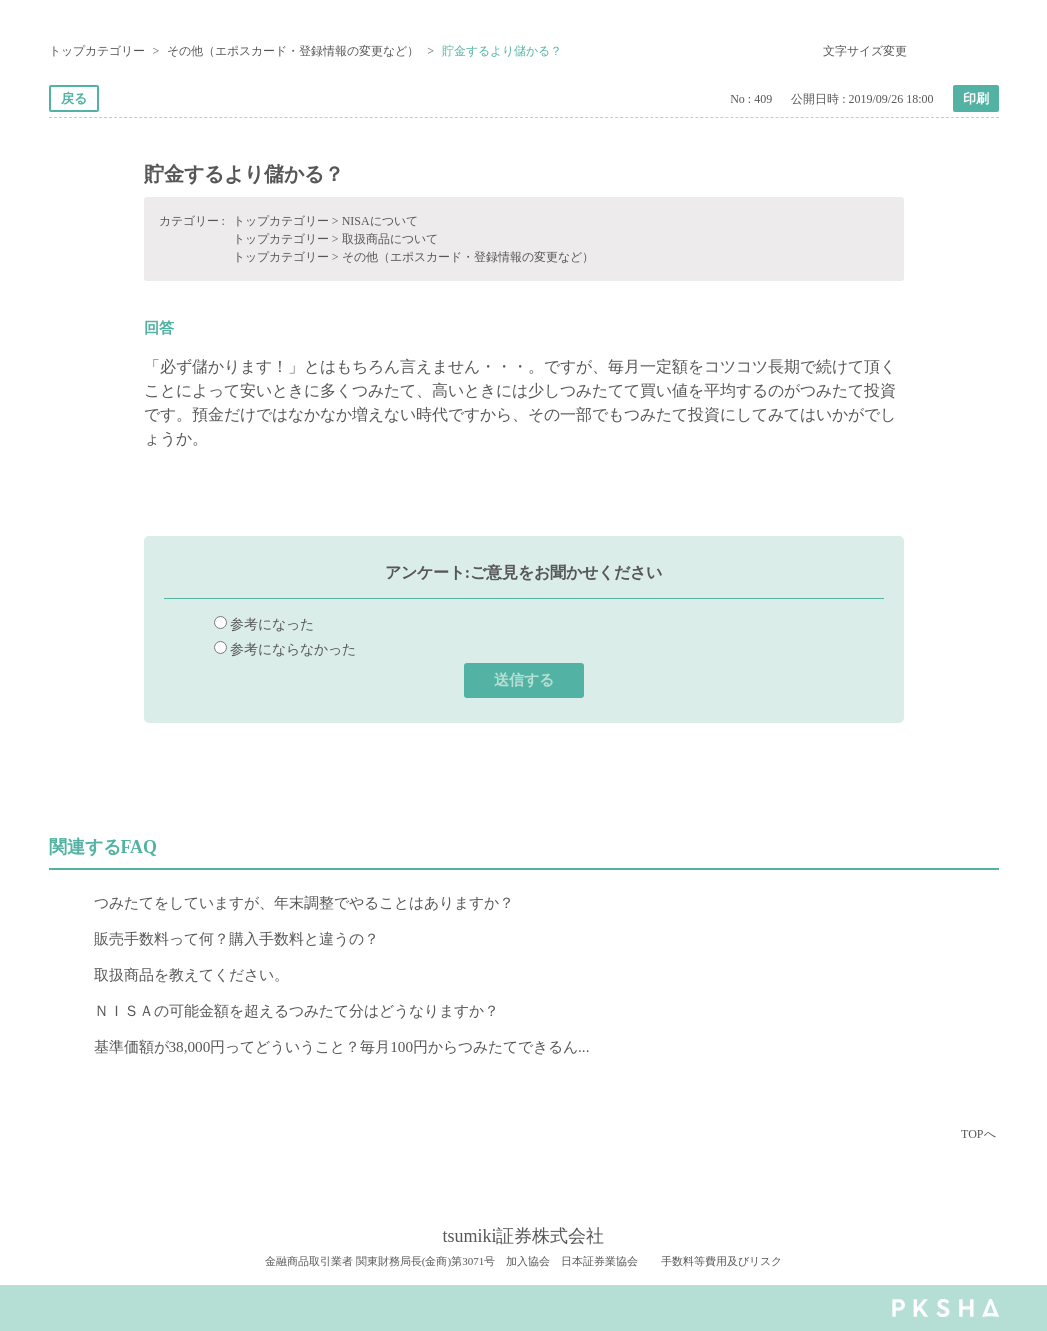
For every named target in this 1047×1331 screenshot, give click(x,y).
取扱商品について (390, 239)
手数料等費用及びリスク (721, 1261)
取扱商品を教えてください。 (191, 974)
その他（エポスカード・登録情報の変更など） (293, 51)
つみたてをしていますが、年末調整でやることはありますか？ (304, 902)
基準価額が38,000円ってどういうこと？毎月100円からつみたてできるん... (342, 1046)
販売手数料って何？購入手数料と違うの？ (236, 938)
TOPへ (978, 1134)
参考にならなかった (293, 649)
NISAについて (380, 221)
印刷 (976, 98)
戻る (74, 98)
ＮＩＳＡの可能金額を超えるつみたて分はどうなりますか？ (296, 1010)
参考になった (272, 624)
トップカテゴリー (97, 51)
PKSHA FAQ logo (945, 1308)
